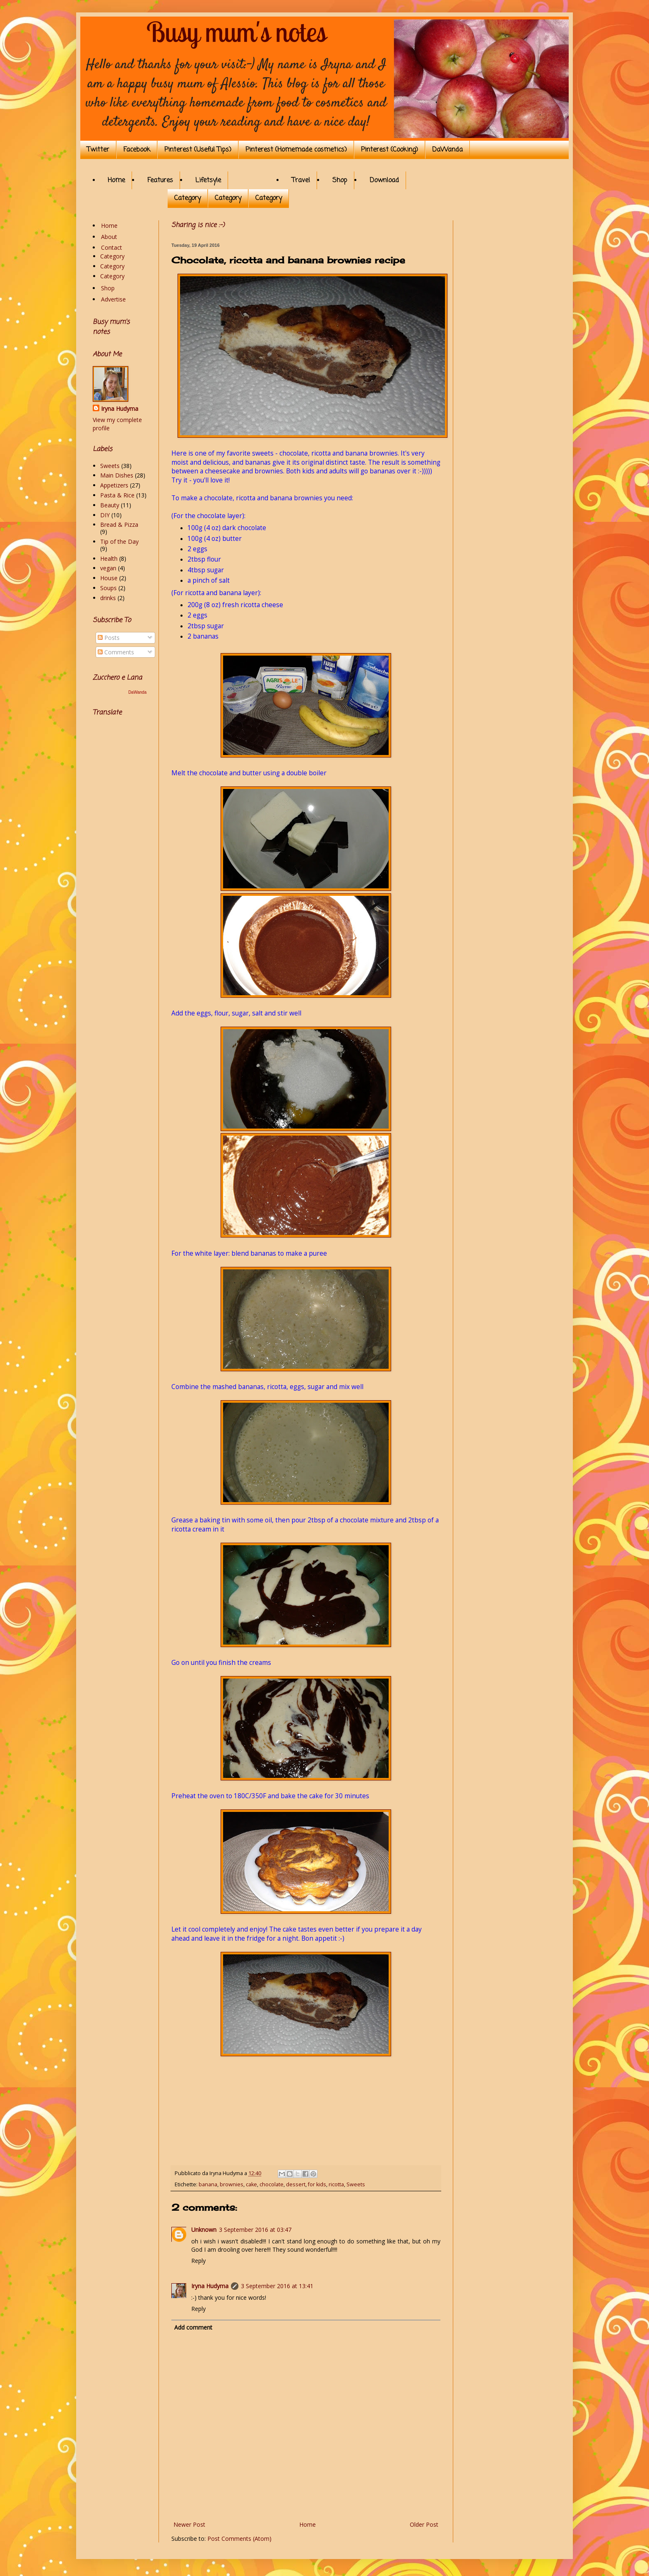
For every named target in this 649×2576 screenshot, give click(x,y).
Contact (111, 247)
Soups (108, 588)
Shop (339, 181)
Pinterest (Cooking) (389, 150)
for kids (317, 2184)
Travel (301, 181)
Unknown (203, 2229)
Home (116, 181)
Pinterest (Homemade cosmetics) (296, 150)
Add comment (193, 2327)
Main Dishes (116, 475)
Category (187, 198)
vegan (108, 568)
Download (384, 181)
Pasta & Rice (117, 495)
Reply (198, 2261)
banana (208, 2184)
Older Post (424, 2524)
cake (251, 2184)
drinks (108, 598)
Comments (116, 652)
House (109, 578)
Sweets (355, 2184)
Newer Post (189, 2524)
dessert (295, 2184)
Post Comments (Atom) (239, 2538)
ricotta (336, 2184)
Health (109, 558)
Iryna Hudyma (209, 2286)
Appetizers (114, 485)
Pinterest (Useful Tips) (197, 150)
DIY (105, 515)
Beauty (109, 505)
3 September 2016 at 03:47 (255, 2229)
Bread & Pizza (119, 524)
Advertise (113, 299)
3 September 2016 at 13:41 (277, 2286)
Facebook (136, 150)
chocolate (272, 2184)
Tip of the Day (119, 541)
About (109, 237)
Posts (109, 638)
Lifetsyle (208, 181)
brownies (231, 2184)
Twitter (98, 150)
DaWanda (447, 150)
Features (160, 181)
